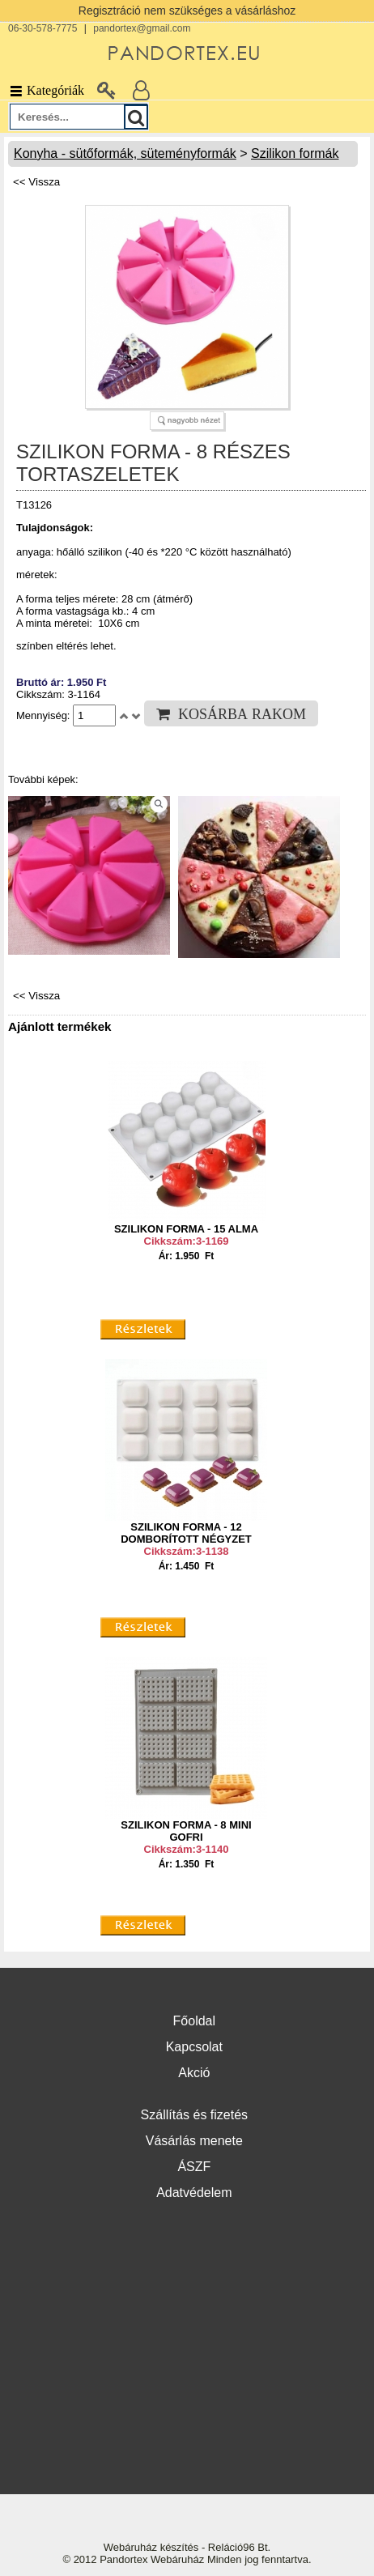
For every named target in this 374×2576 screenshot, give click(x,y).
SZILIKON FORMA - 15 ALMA (186, 1229)
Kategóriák (46, 90)
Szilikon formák (294, 153)
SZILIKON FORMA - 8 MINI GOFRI (186, 1831)
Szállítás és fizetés (195, 2115)
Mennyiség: (44, 715)
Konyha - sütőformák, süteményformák (125, 153)
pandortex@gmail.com (141, 28)
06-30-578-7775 (42, 28)
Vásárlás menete (194, 2141)
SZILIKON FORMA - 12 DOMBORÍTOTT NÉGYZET (186, 1533)
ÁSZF (193, 2167)
